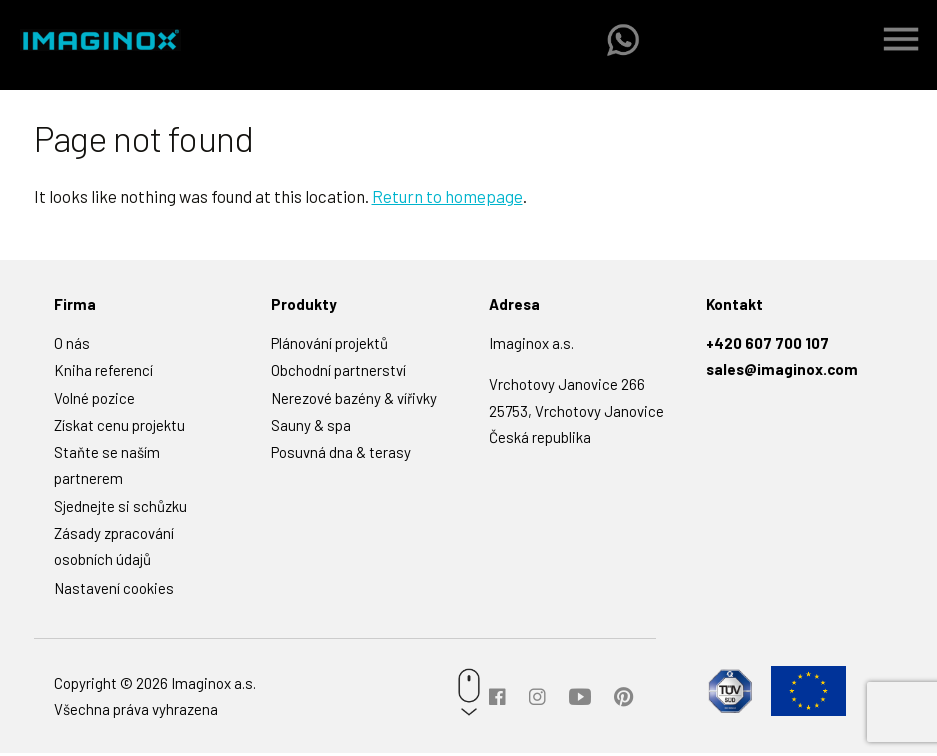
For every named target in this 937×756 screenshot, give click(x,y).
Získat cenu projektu (119, 428)
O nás (72, 347)
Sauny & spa (311, 428)
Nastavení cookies (114, 592)
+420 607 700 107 (767, 347)
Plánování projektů (329, 347)
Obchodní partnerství (338, 374)
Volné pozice (94, 401)
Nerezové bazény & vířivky (354, 401)
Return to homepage (447, 200)
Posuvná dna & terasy (341, 456)
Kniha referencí (103, 374)
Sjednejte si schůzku (120, 509)
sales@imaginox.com (782, 373)
